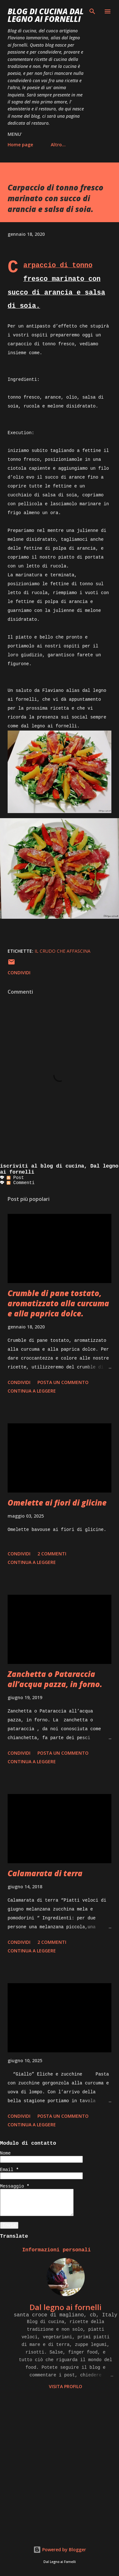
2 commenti (51, 1554)
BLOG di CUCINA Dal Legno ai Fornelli (46, 15)
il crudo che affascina (62, 951)
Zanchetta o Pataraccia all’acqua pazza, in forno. (55, 1679)
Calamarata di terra (45, 1873)
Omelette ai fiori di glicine (57, 1502)
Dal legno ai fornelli (66, 2307)
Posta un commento (63, 1382)
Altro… (58, 145)
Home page (20, 145)
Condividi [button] (19, 973)
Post (15, 1177)
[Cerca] (92, 11)
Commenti (21, 1182)
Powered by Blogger (59, 2549)
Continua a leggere (32, 1391)
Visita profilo (65, 2386)
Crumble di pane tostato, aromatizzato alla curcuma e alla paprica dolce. (58, 1303)
